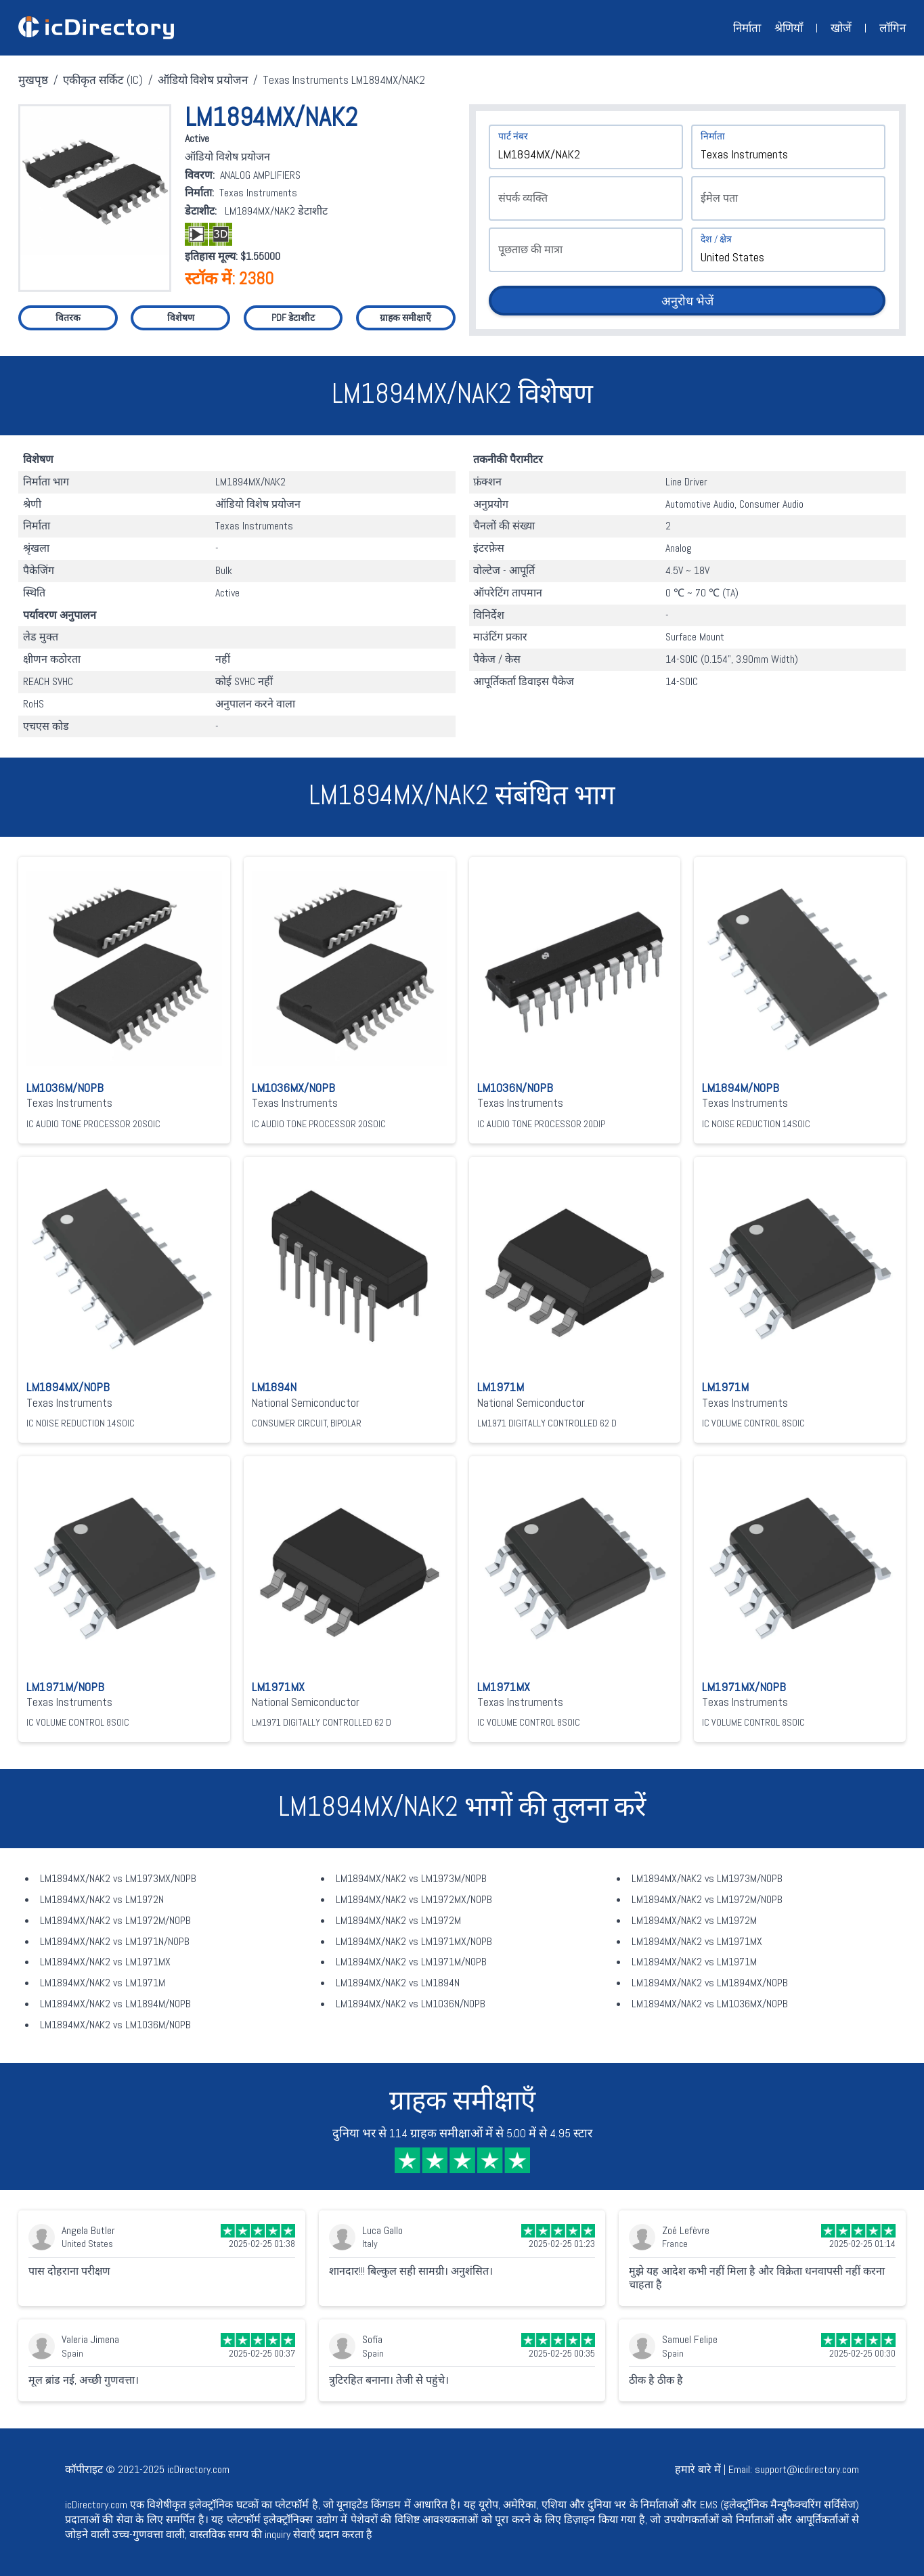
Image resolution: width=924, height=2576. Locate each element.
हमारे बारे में (698, 2469)
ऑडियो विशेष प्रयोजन (203, 79)
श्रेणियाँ (788, 27)
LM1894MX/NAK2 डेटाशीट (276, 211)
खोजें (841, 27)
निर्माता (747, 27)
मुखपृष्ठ (33, 79)
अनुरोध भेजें (687, 301)
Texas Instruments (258, 192)
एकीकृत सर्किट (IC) (103, 79)
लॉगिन (892, 27)
